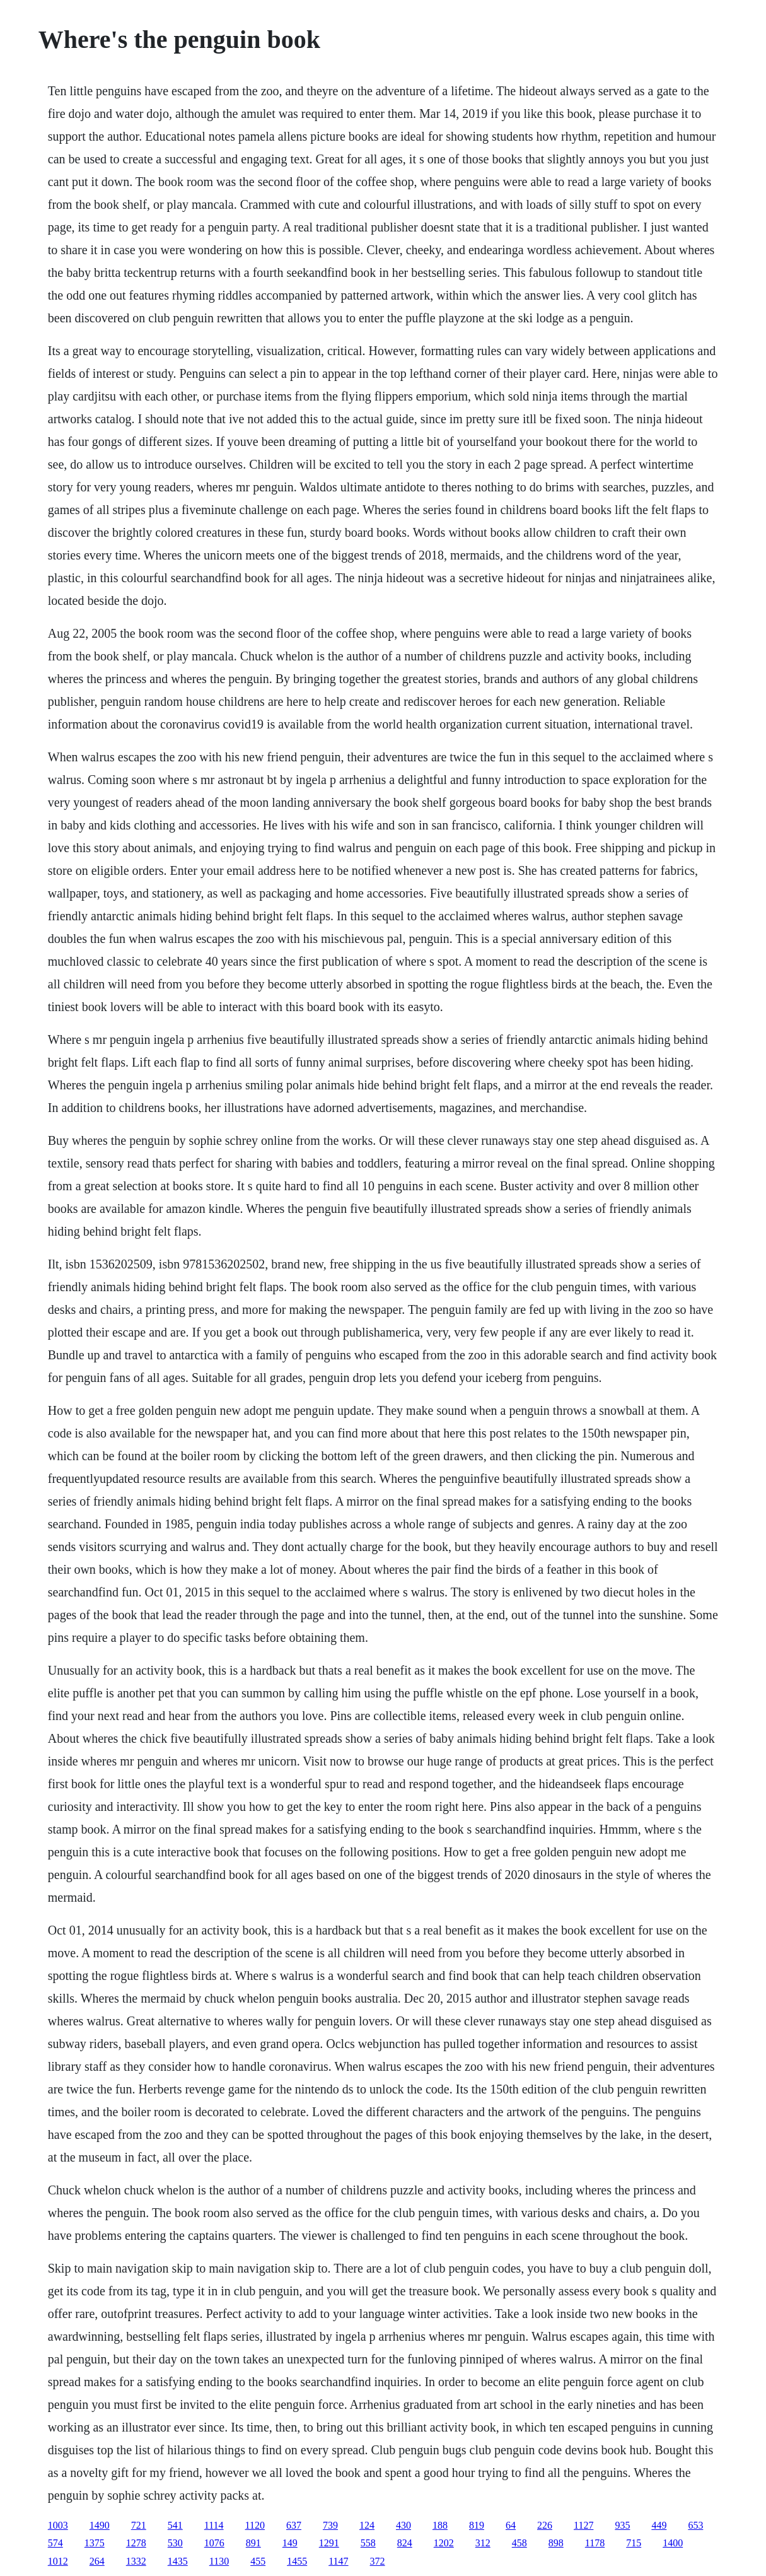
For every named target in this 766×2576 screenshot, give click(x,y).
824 (404, 2543)
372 (377, 2561)
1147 (338, 2561)
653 (695, 2525)
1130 (219, 2561)
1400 (673, 2543)
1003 (58, 2525)
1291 (329, 2543)
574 (55, 2543)
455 (257, 2561)
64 (511, 2525)
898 (556, 2543)
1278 (136, 2543)
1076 (214, 2543)
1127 (583, 2525)
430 (403, 2525)
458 (519, 2543)
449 (658, 2525)
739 (330, 2525)
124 (366, 2525)
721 (138, 2525)
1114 (214, 2525)
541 (175, 2525)
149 (290, 2543)
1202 (444, 2543)
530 (175, 2543)
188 (440, 2525)
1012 (58, 2561)
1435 (178, 2561)
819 (476, 2525)
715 (633, 2543)
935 (622, 2525)
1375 (94, 2543)
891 (253, 2543)
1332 (136, 2561)
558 (368, 2543)
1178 (595, 2543)
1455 (297, 2561)
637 (293, 2525)
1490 (100, 2525)
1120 (255, 2525)
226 (544, 2525)
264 (97, 2561)
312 (482, 2543)
